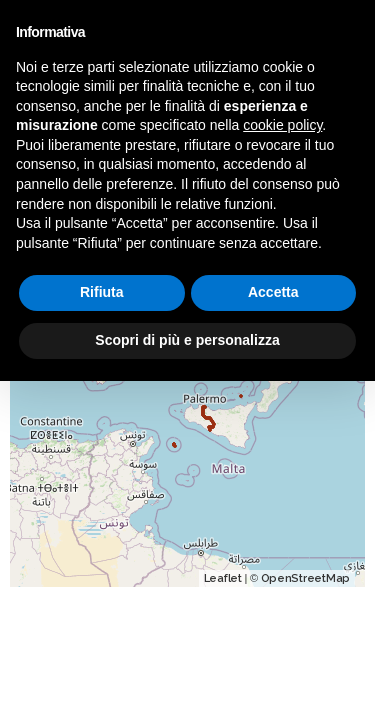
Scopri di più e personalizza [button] (187, 340)
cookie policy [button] (282, 125)
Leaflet (223, 578)
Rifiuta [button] (102, 292)
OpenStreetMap (306, 578)
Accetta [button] (273, 292)
